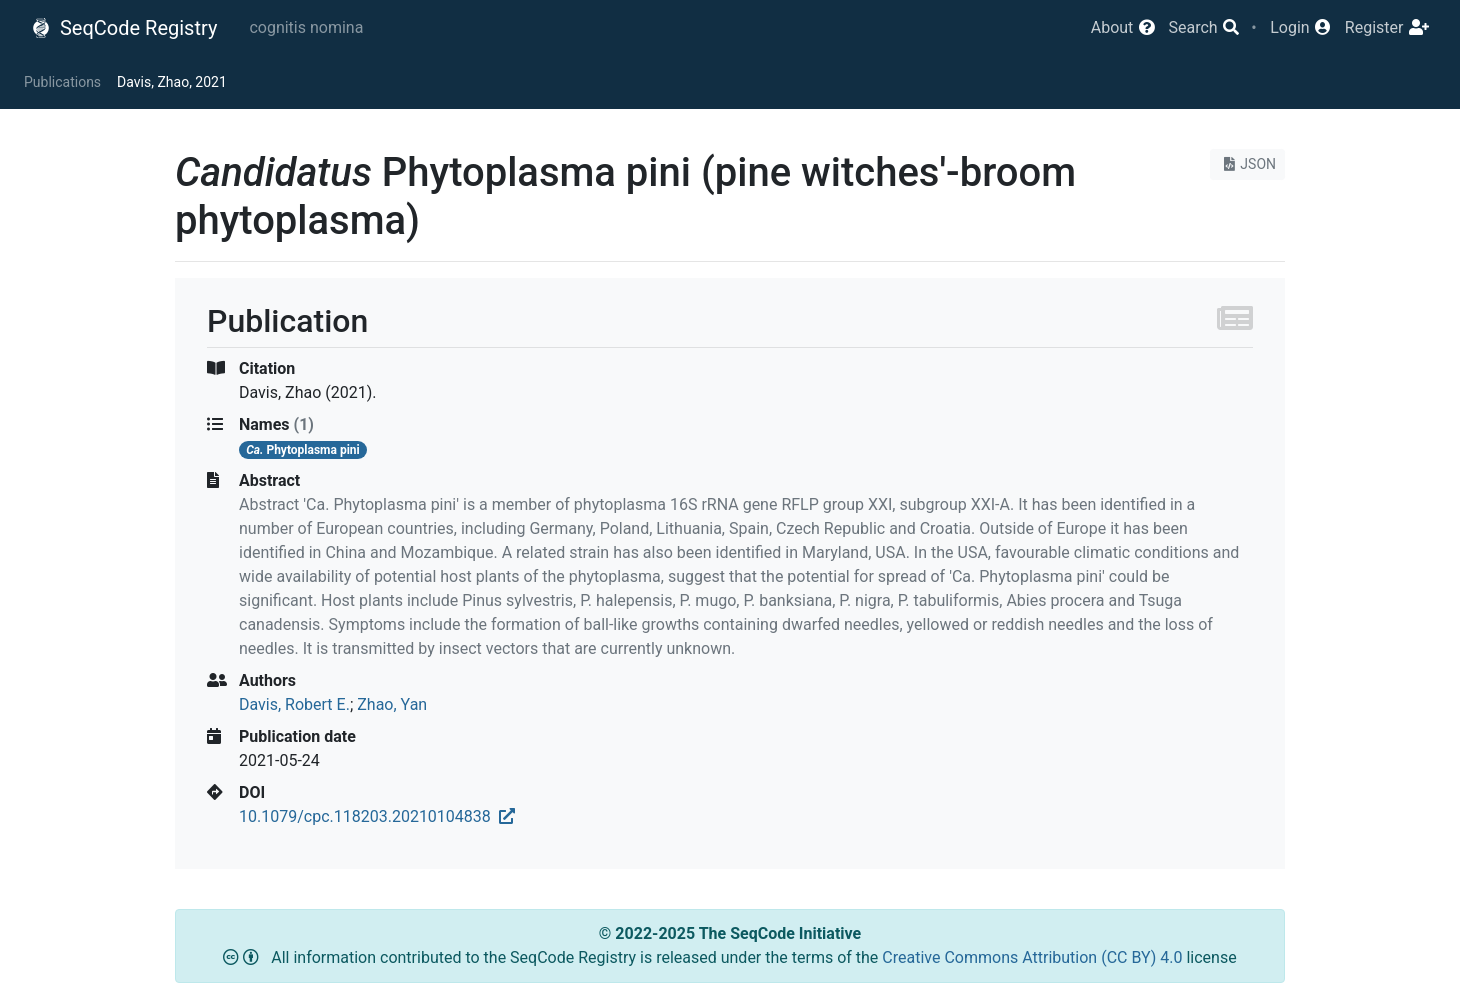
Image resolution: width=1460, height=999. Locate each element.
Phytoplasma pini (303, 450)
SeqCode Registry (124, 28)
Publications (62, 82)
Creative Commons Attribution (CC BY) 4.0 (1034, 957)
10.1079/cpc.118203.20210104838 (377, 816)
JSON (1247, 164)
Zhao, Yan (392, 704)
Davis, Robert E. (294, 704)
